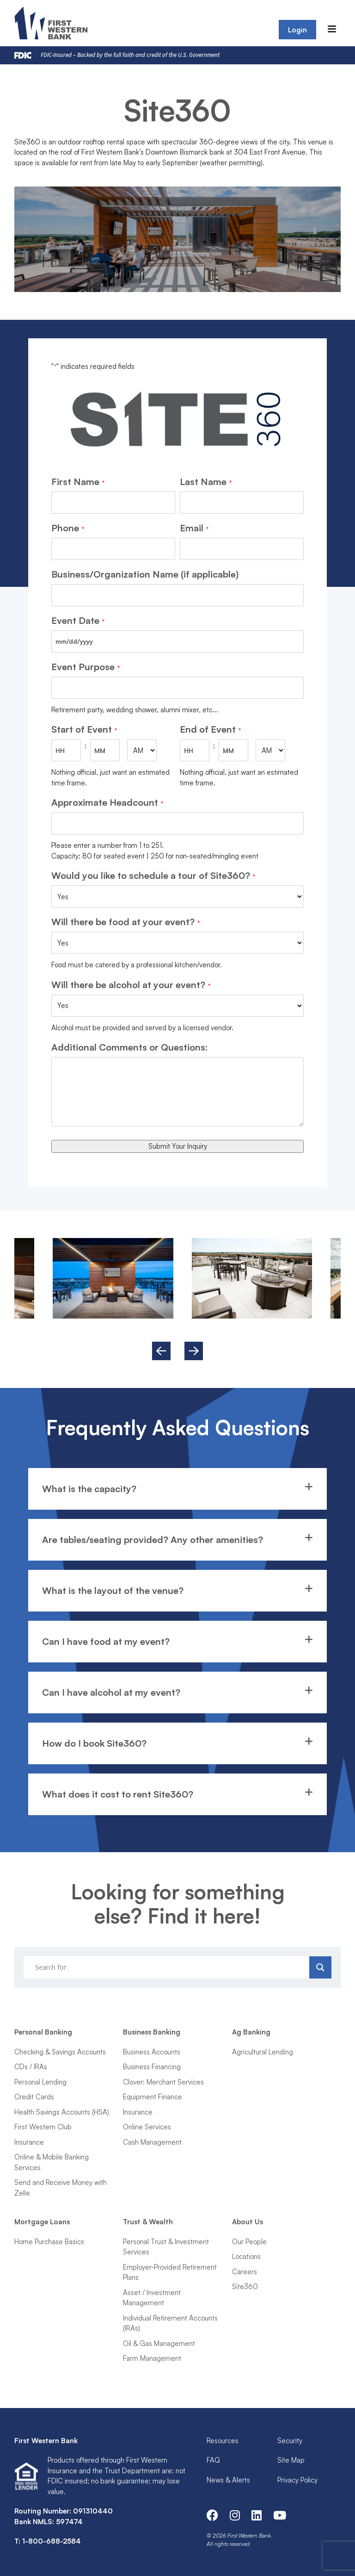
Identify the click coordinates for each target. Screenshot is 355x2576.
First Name (77, 482)
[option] (252, 1278)
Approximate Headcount (107, 802)
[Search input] (167, 1967)
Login (297, 29)
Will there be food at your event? (125, 922)
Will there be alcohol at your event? (130, 985)
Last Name (205, 482)
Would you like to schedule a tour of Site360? (153, 876)
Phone (67, 528)
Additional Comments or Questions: (129, 1047)
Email (194, 528)
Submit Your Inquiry (177, 1146)
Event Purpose (85, 667)
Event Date (77, 621)
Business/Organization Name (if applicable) (145, 574)
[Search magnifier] (320, 1967)
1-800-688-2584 (51, 2541)
